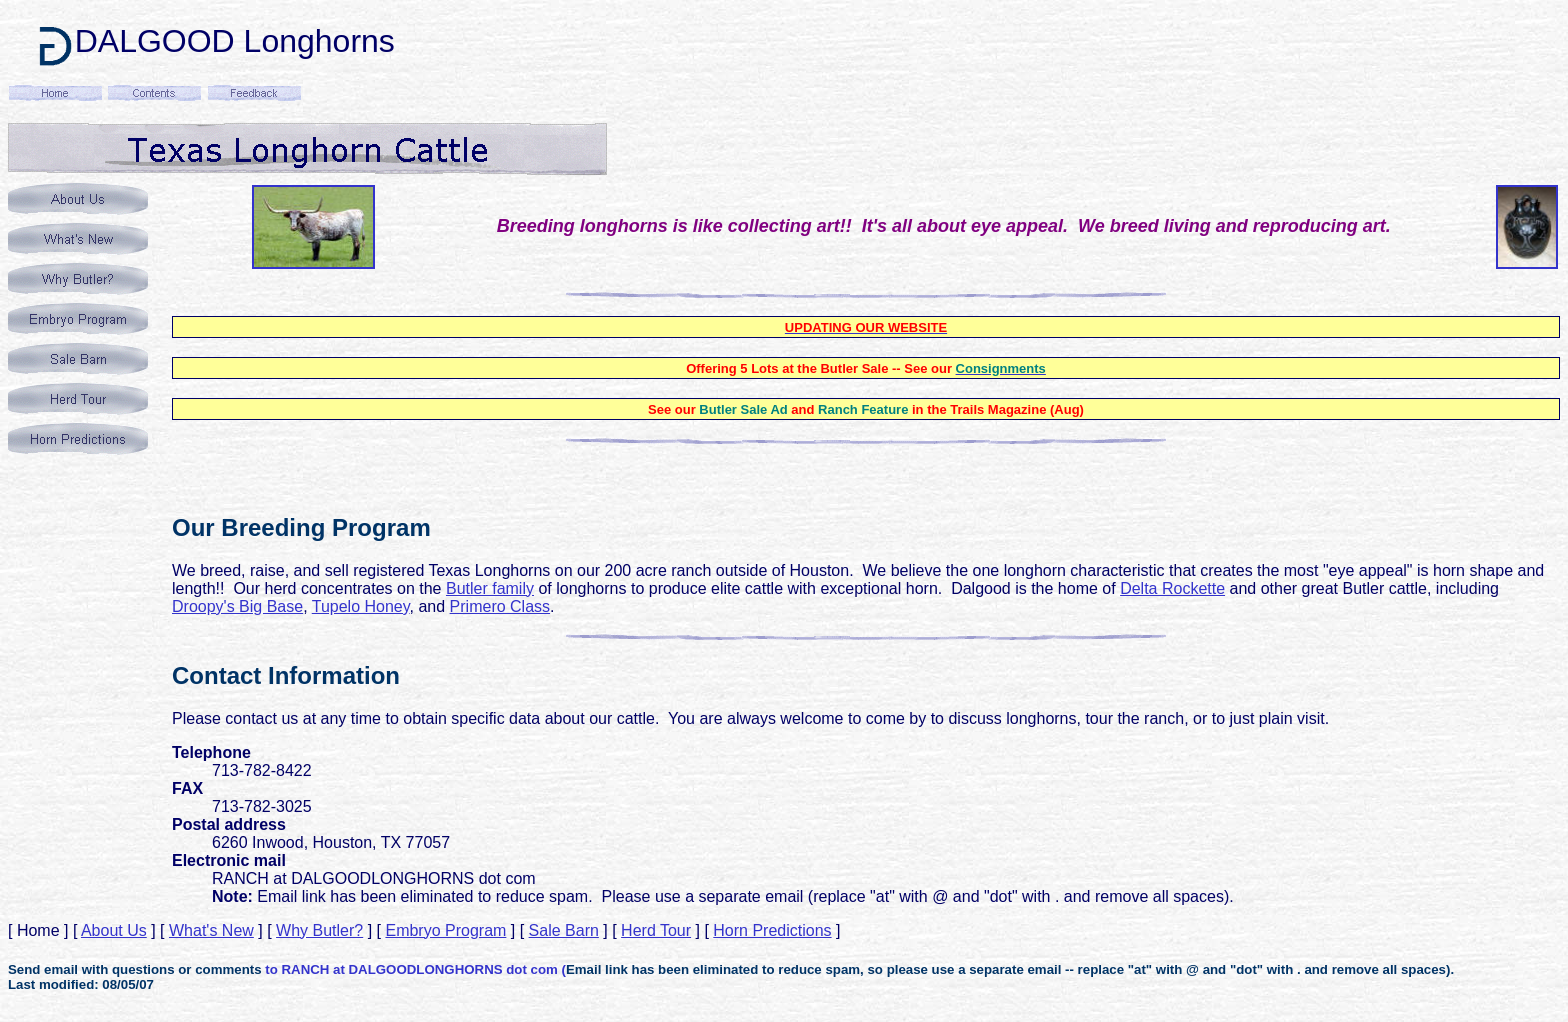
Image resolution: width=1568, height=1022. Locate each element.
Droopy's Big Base (237, 606)
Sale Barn (564, 930)
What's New (211, 930)
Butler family (490, 588)
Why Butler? (319, 930)
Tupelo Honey (361, 606)
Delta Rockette (1172, 588)
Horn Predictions (772, 930)
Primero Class (500, 606)
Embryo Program (445, 930)
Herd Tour (656, 930)
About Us (114, 930)
